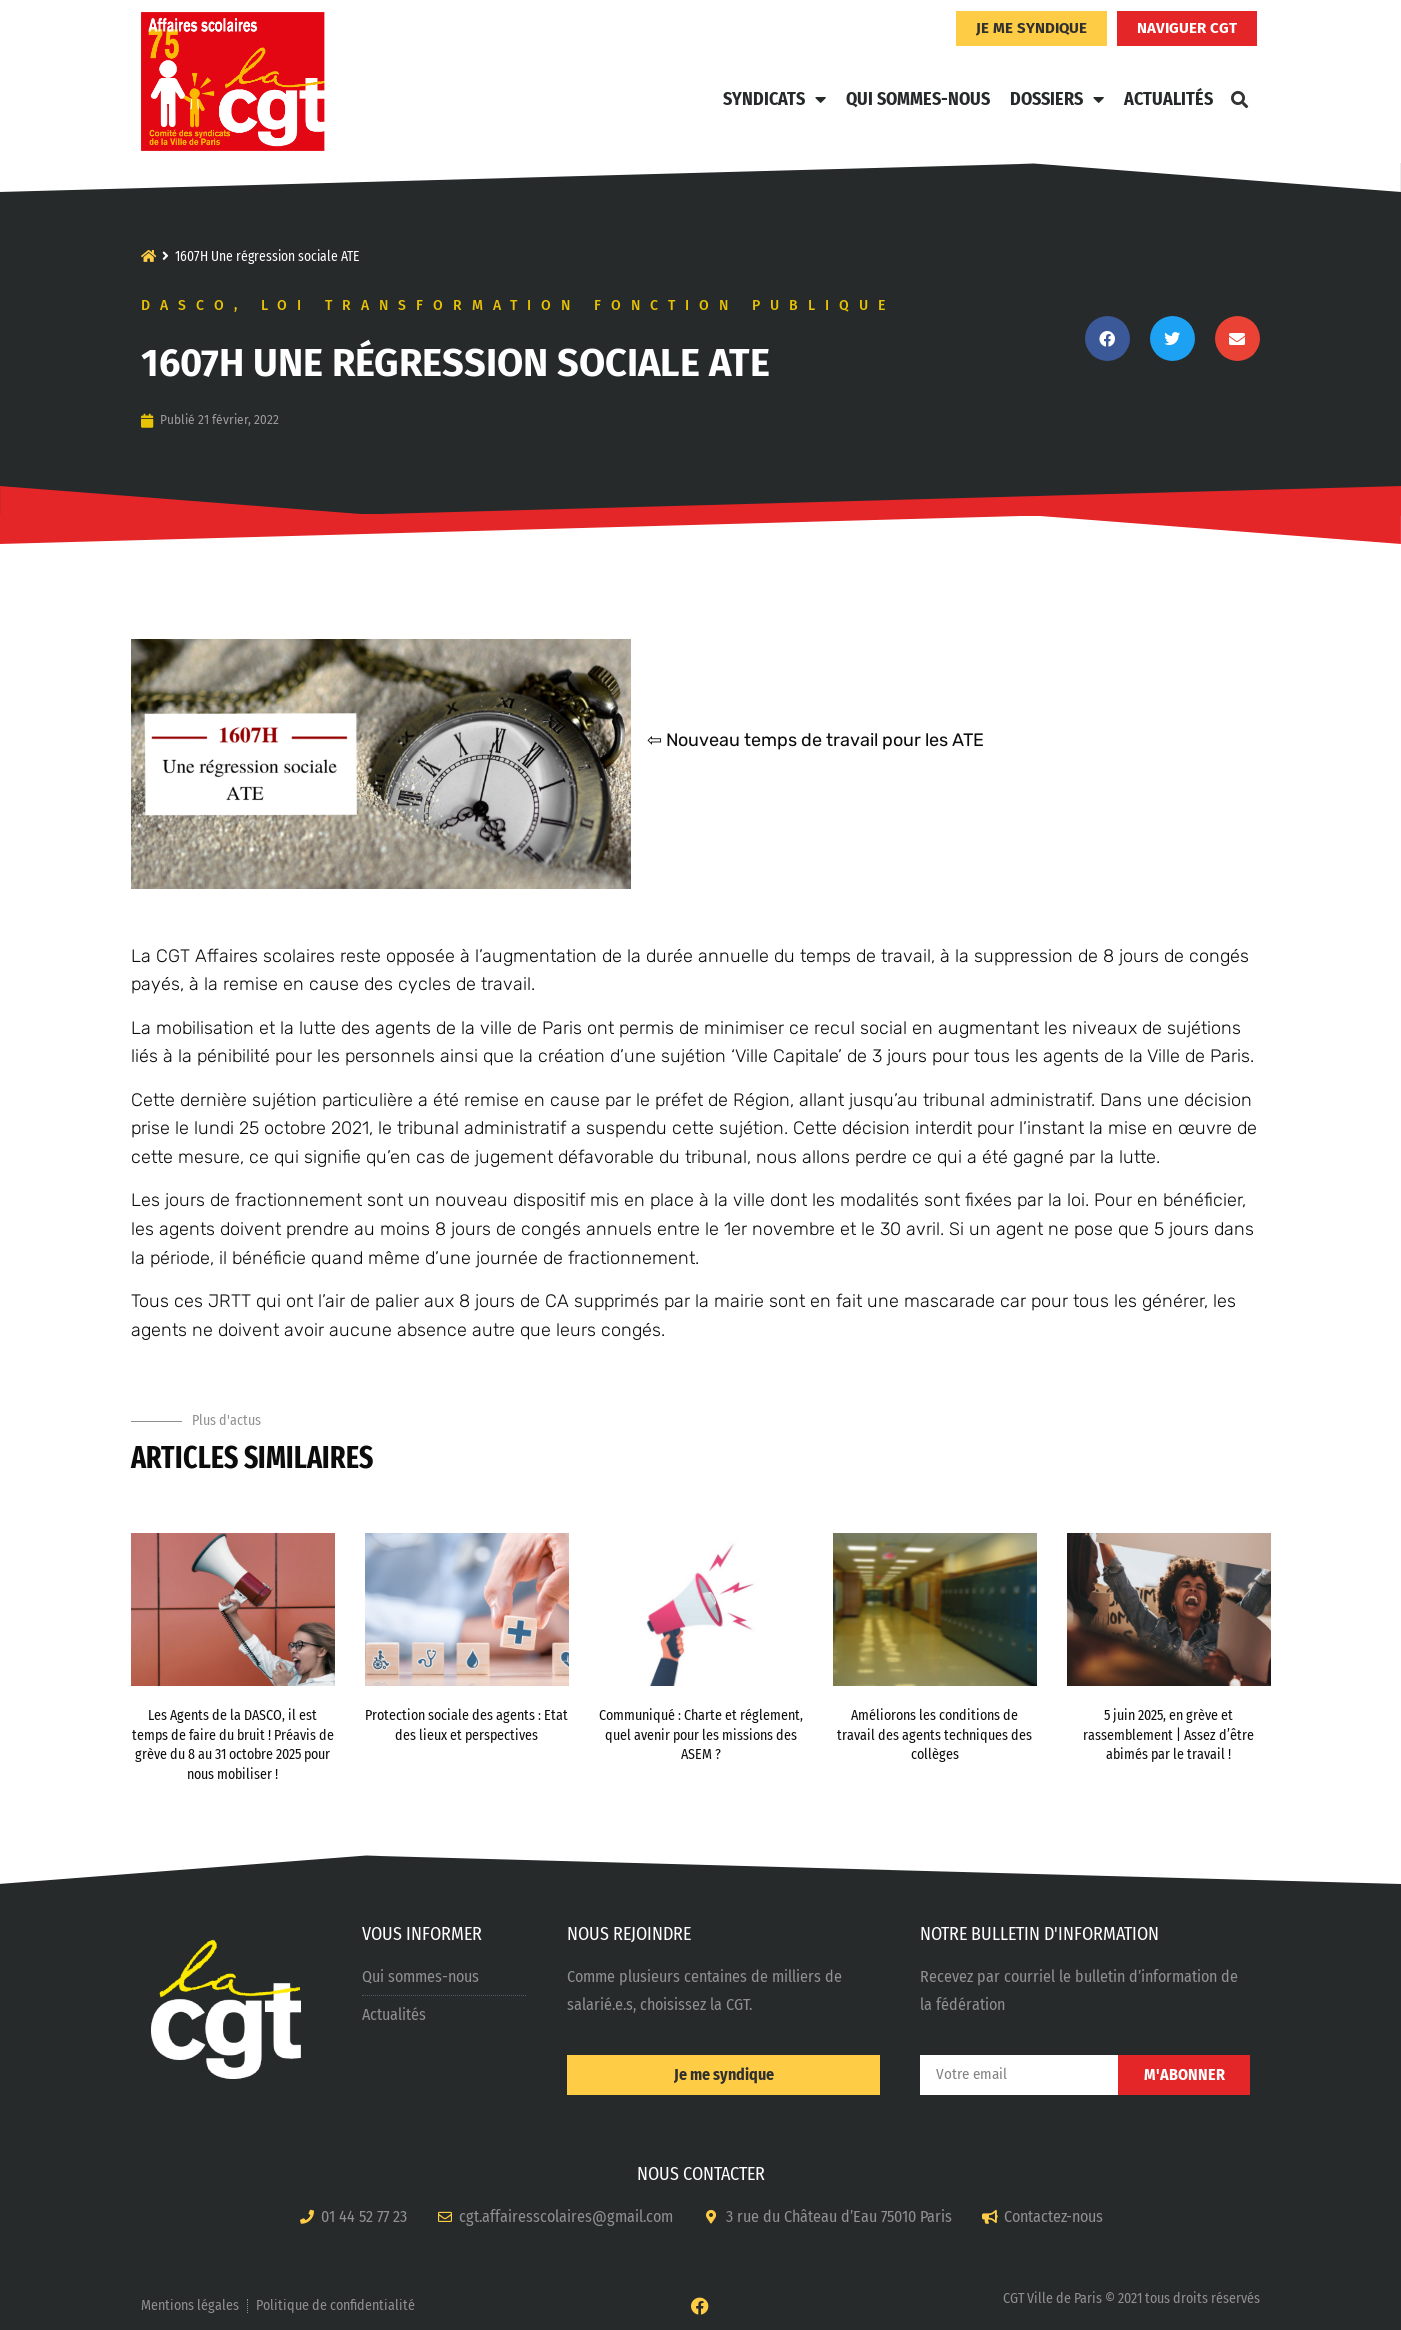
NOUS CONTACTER (701, 2174)
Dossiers (1057, 99)
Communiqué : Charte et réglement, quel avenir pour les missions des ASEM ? (701, 1735)
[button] (1240, 99)
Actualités (1168, 99)
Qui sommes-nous (918, 99)
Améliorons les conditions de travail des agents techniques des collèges (934, 1735)
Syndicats (774, 99)
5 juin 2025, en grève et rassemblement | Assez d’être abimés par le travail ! (1168, 1735)
